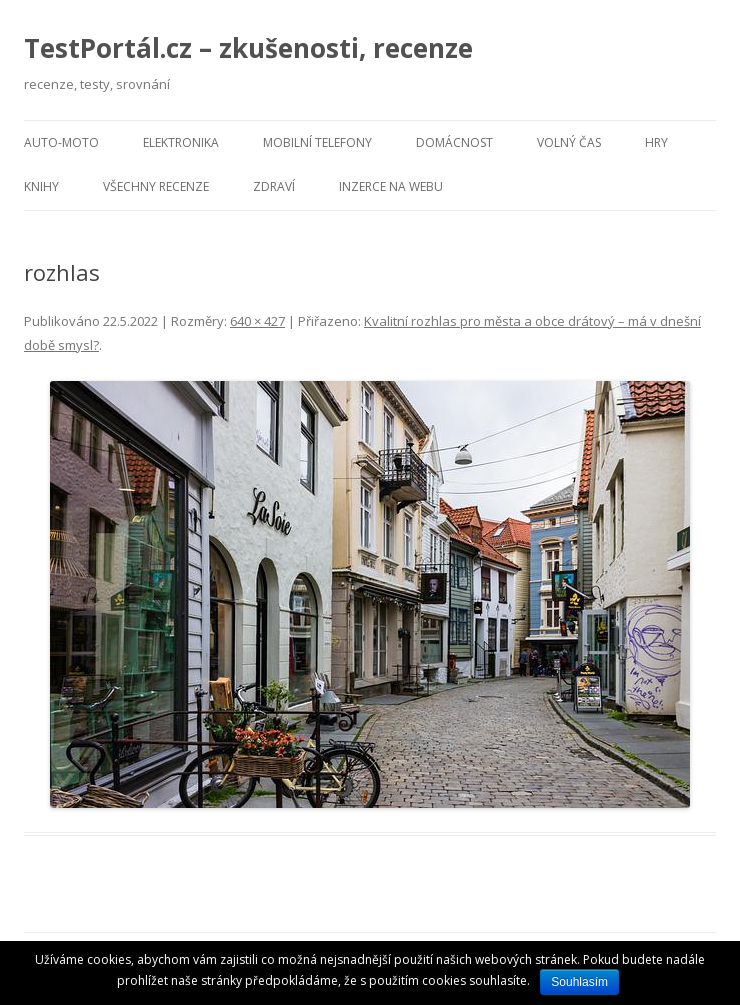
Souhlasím (579, 982)
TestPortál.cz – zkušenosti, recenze (248, 48)
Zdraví (274, 186)
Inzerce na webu (391, 186)
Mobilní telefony (317, 142)
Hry (656, 142)
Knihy (41, 186)
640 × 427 (257, 321)
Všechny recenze (156, 186)
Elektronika (181, 142)
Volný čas (569, 142)
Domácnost (454, 142)
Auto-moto (61, 142)
